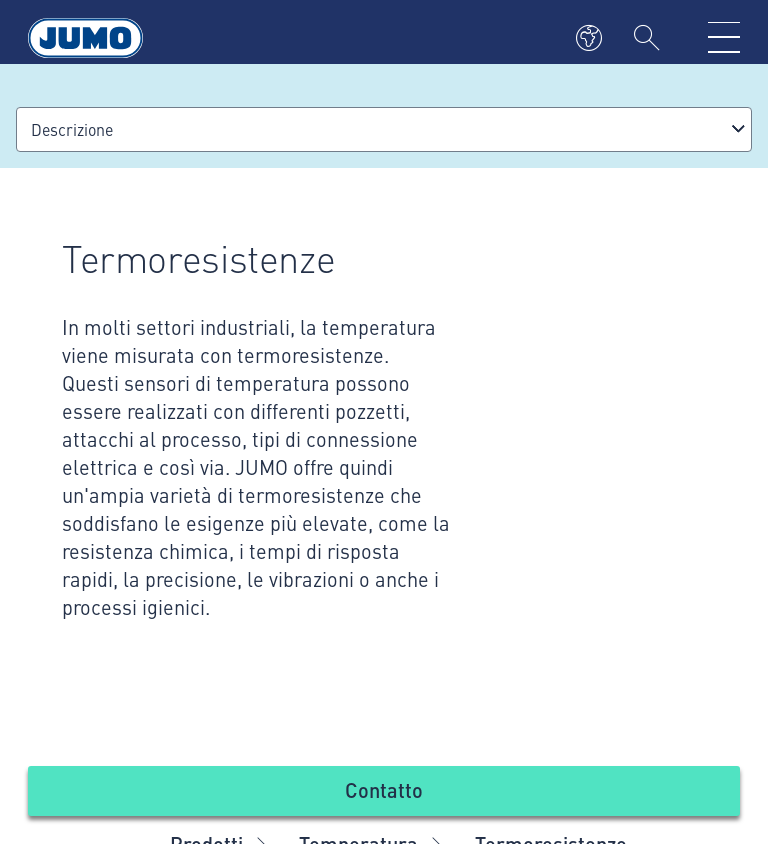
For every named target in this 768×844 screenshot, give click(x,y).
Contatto (384, 789)
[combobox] (384, 129)
